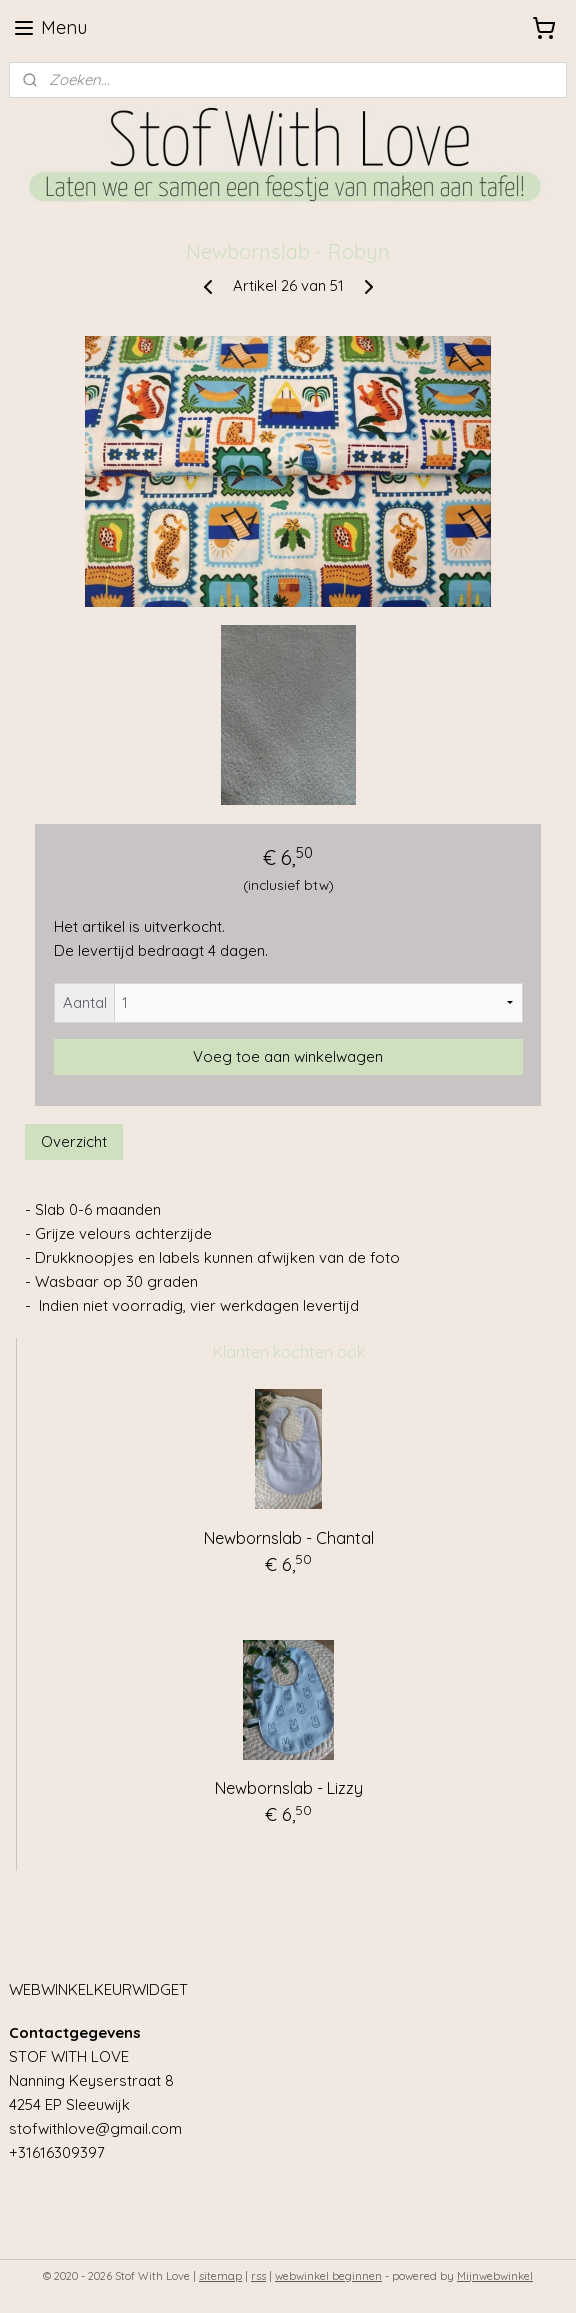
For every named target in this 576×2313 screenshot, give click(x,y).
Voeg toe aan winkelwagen (288, 1056)
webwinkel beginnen (328, 2276)
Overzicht (74, 1141)
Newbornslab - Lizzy (289, 1788)
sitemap (220, 2276)
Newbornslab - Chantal (289, 1538)
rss (258, 2276)
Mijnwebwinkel (495, 2276)
